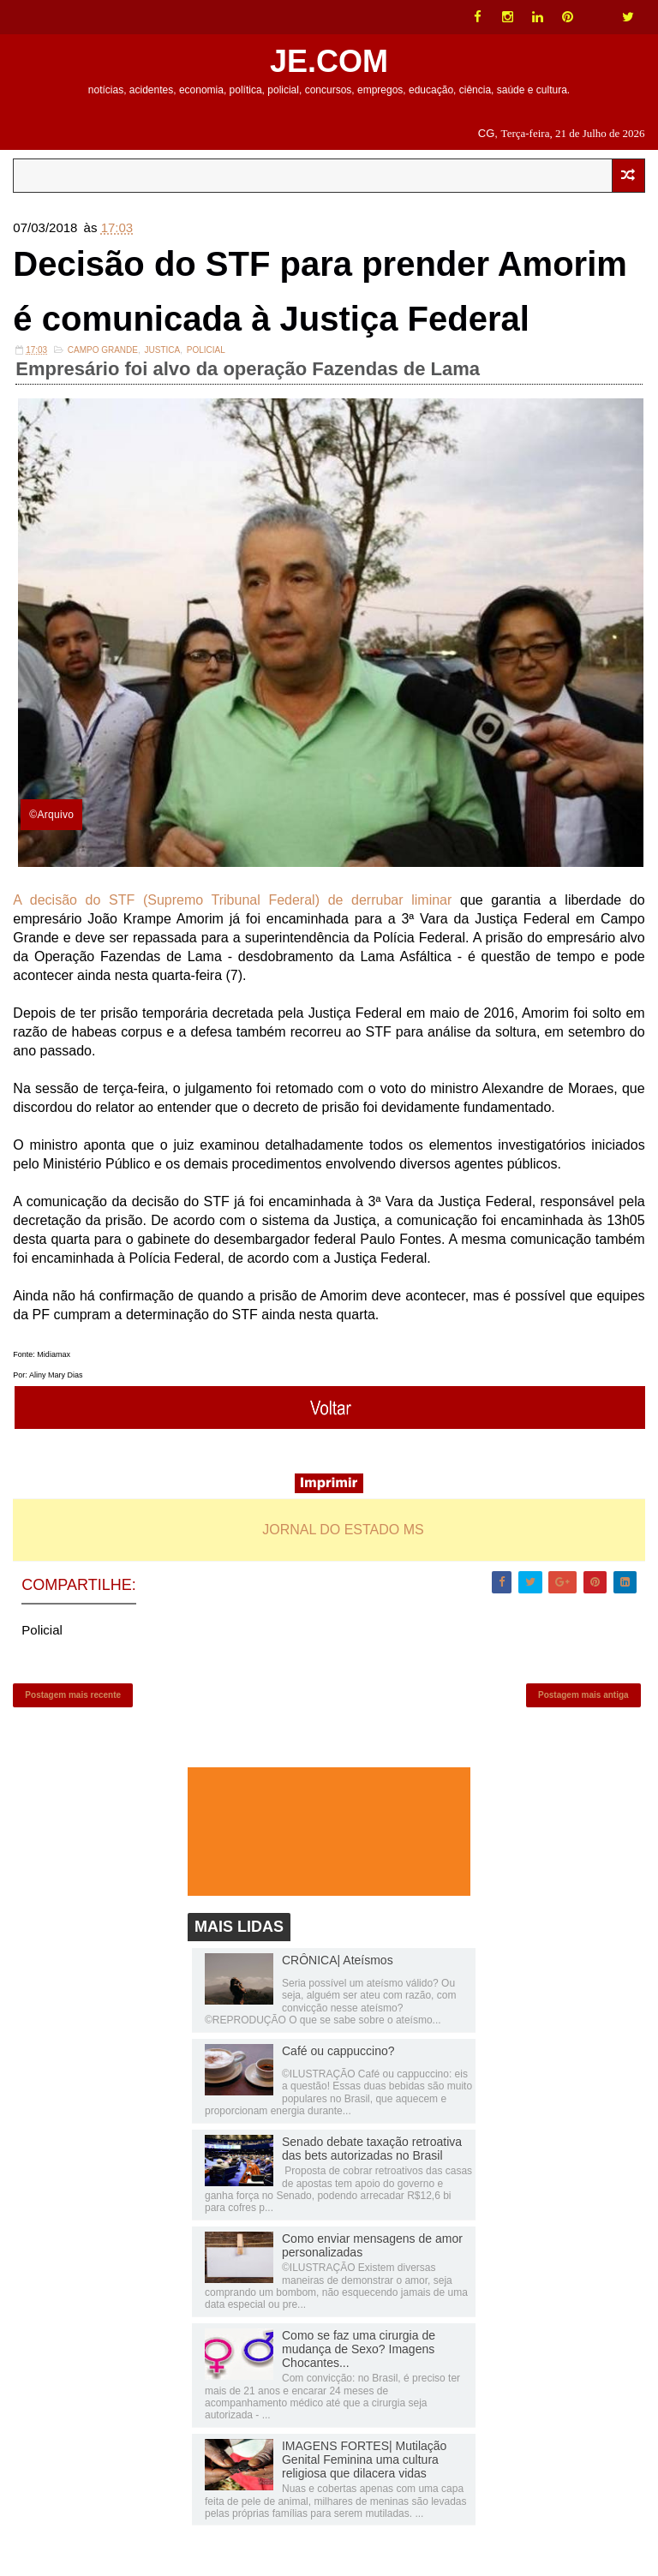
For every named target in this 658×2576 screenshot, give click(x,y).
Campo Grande (103, 350)
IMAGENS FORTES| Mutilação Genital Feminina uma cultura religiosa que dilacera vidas (364, 2459)
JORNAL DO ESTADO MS (342, 1529)
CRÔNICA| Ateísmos (337, 1960)
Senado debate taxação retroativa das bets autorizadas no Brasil (372, 2148)
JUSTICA (163, 350)
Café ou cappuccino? (338, 2051)
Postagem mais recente (73, 1695)
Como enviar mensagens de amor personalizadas (372, 2245)
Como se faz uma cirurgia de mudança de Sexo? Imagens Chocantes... (358, 2349)
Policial (206, 350)
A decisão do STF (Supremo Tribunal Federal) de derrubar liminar (232, 900)
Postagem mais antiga (583, 1695)
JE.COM (329, 61)
